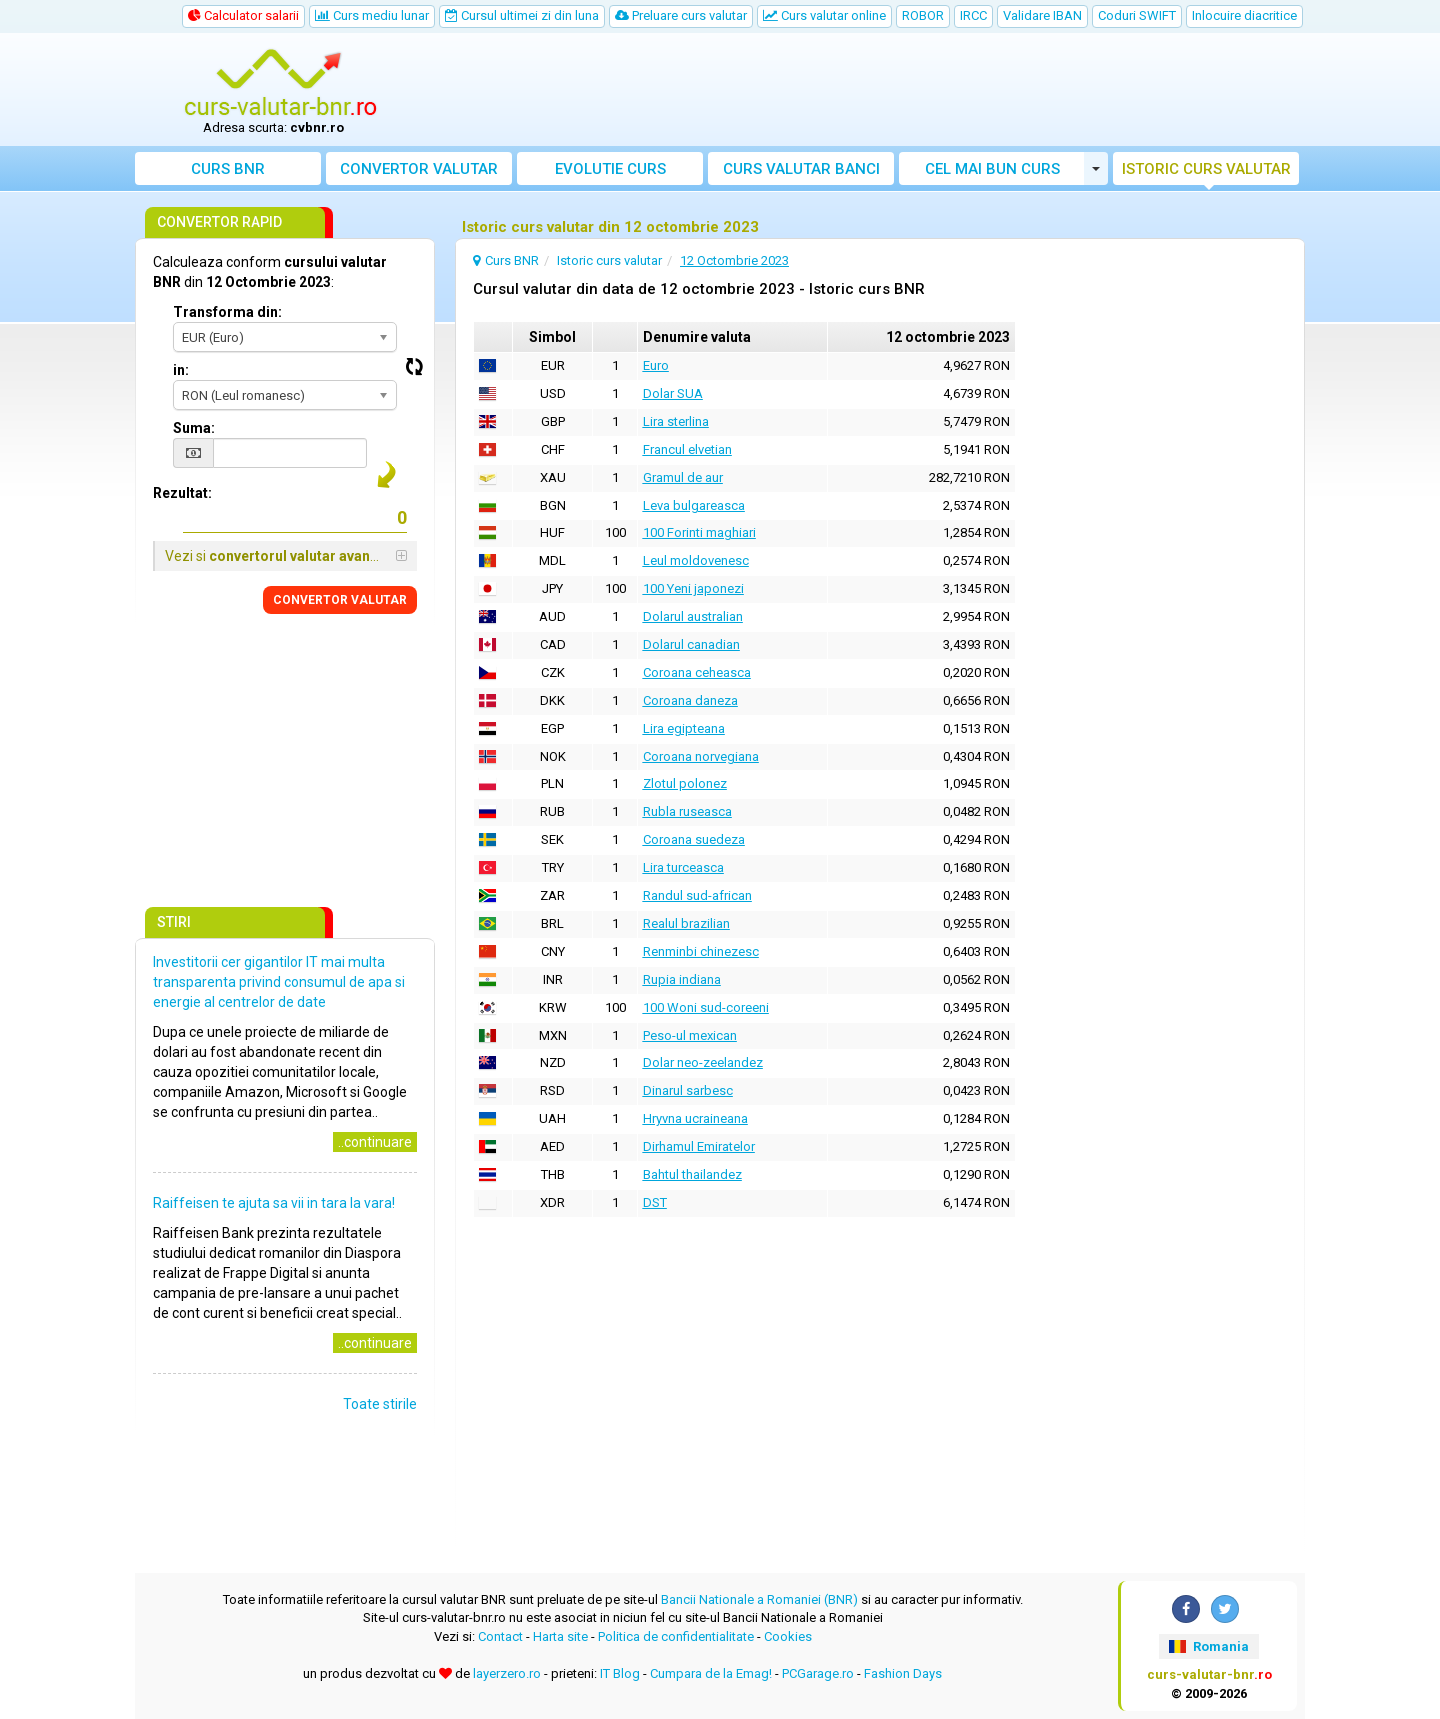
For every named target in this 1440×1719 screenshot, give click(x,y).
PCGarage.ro (818, 1673)
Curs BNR (228, 169)
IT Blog (620, 1673)
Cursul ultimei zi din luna (522, 15)
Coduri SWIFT (1137, 15)
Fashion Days (903, 1673)
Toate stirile (380, 1404)
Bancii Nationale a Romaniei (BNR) (759, 1599)
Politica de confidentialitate (676, 1636)
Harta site (560, 1636)
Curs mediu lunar (372, 15)
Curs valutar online (824, 15)
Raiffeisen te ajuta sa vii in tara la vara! (274, 1203)
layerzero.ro (507, 1673)
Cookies (788, 1636)
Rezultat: (182, 493)
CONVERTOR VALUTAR (340, 600)
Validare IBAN (1042, 15)
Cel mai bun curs (992, 169)
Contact (500, 1636)
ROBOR (923, 15)
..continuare (375, 1142)
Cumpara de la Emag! (711, 1673)
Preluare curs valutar (681, 15)
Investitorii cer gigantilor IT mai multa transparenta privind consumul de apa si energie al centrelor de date (279, 982)
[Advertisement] (867, 90)
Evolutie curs (610, 169)
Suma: (194, 428)
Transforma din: (227, 312)
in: (181, 370)
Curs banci (801, 169)
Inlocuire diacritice (1244, 15)
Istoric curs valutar (1206, 169)
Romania (1208, 1646)
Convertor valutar (419, 169)
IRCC (973, 15)
